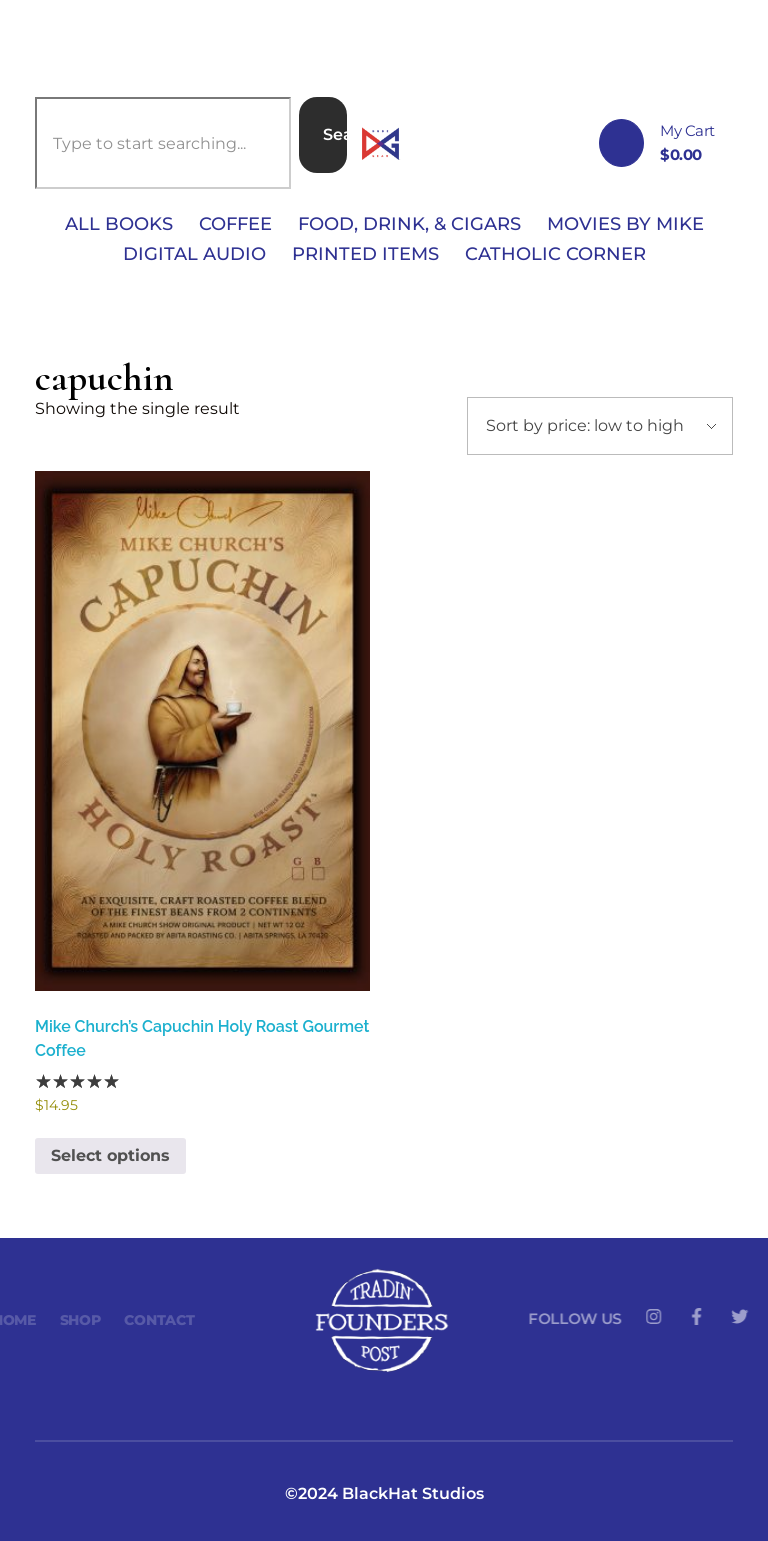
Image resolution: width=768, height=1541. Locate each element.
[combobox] (163, 143)
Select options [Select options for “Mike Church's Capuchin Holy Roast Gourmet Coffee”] (110, 1155)
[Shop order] (600, 426)
